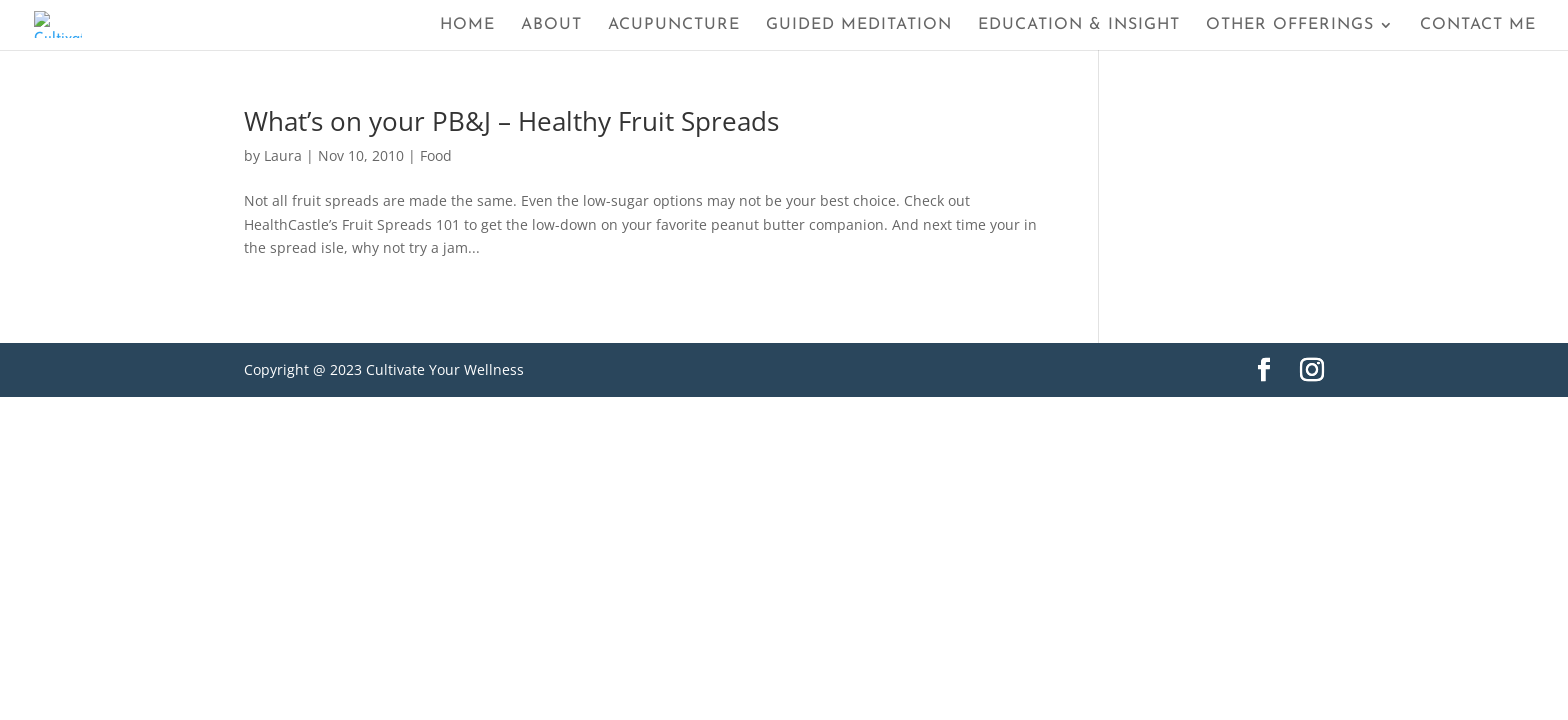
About (551, 25)
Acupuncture (674, 25)
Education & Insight (1079, 25)
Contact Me (1478, 25)
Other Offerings (1290, 25)
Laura (283, 155)
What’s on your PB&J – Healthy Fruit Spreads (511, 121)
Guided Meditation (859, 25)
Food (436, 155)
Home (467, 25)
